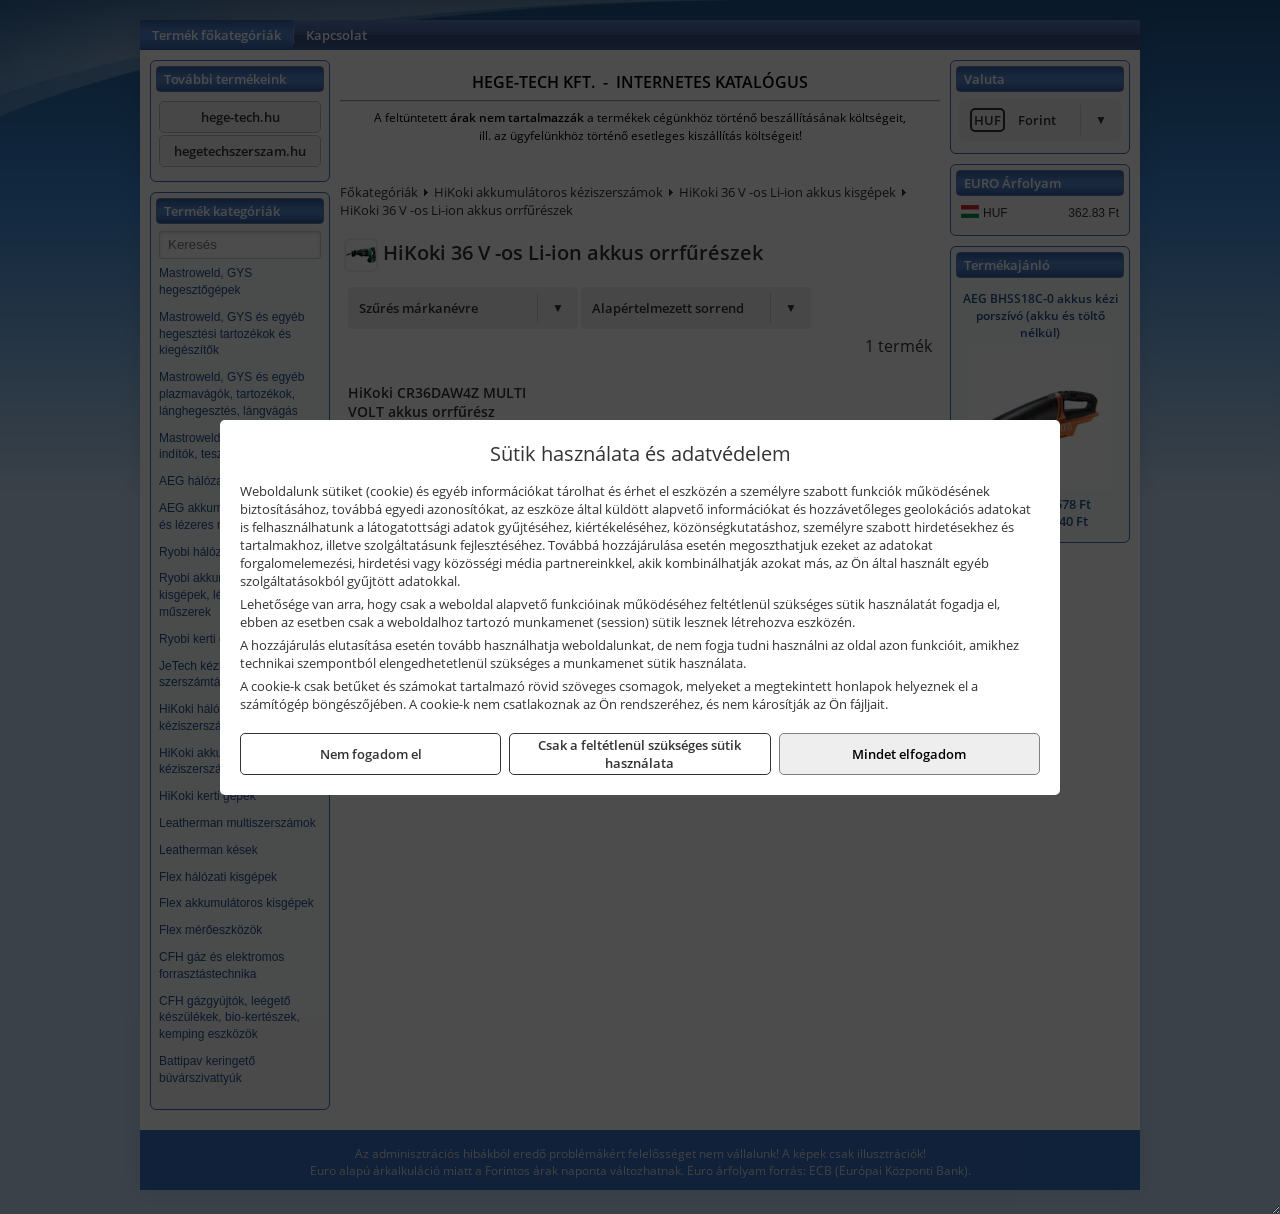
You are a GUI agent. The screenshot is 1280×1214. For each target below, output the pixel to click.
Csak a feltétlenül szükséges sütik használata (639, 754)
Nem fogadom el (371, 754)
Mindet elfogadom (909, 754)
